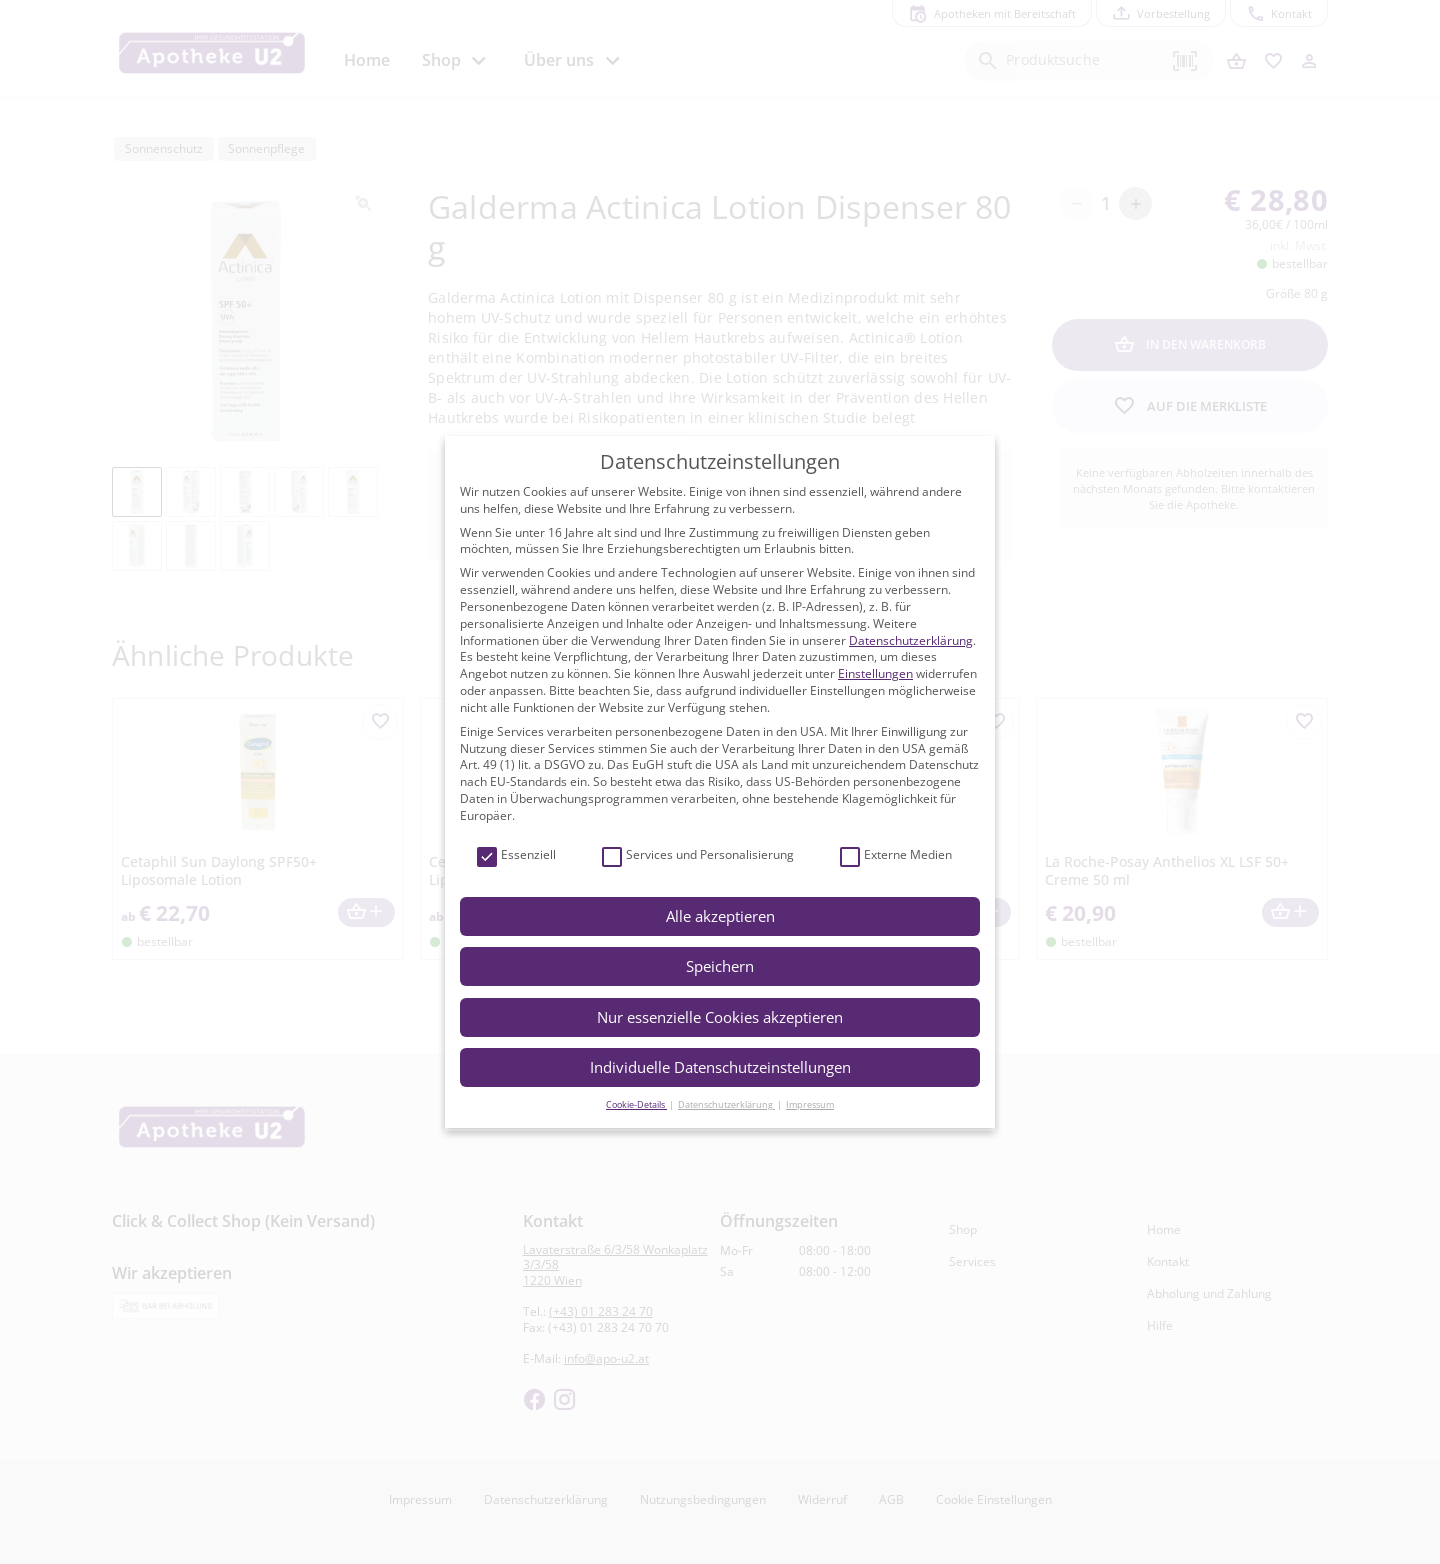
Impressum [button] (810, 1104)
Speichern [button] (720, 966)
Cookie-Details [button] (636, 1104)
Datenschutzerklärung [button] (726, 1104)
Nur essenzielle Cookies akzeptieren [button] (720, 1017)
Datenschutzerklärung (911, 640)
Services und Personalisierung (698, 855)
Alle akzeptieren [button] (720, 916)
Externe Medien (896, 855)
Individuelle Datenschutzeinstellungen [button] (720, 1067)
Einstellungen (875, 673)
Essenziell (516, 855)
